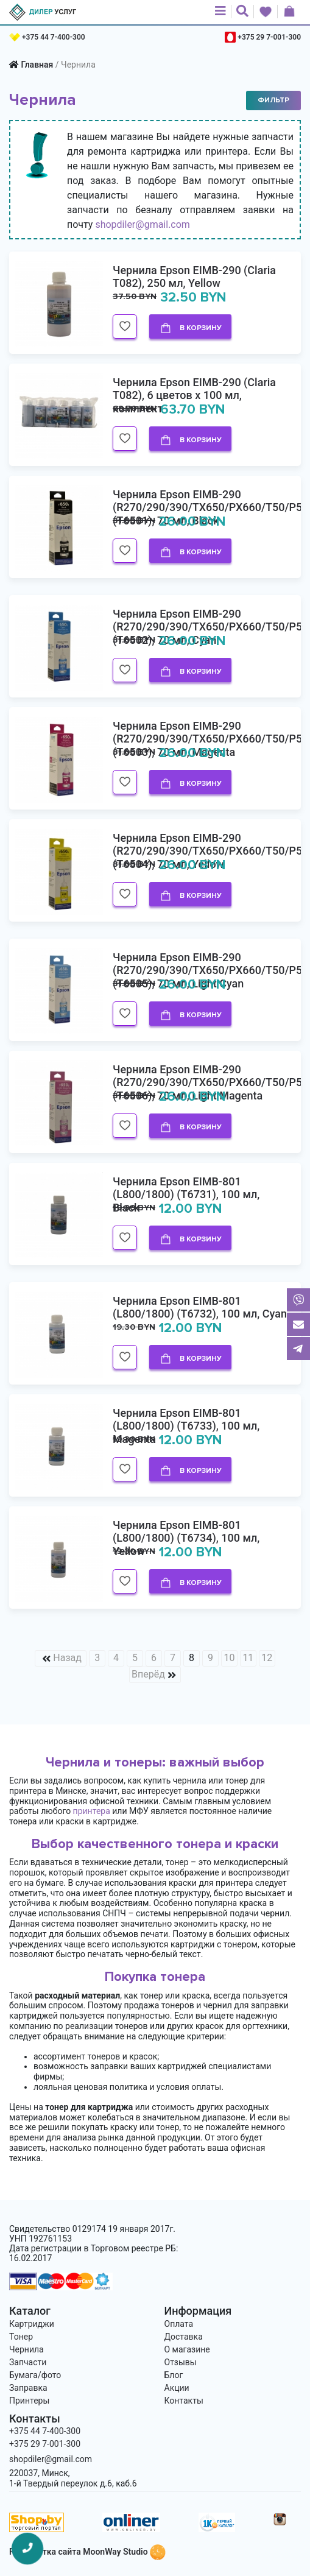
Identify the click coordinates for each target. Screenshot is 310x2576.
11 (247, 1658)
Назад (67, 1658)
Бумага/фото (35, 2375)
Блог (173, 2375)
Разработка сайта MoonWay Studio (87, 2552)
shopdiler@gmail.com (142, 224)
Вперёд (148, 1674)
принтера (91, 1811)
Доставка (183, 2336)
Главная (37, 64)
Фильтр (273, 100)
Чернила (26, 2349)
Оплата (179, 2324)
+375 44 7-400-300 (53, 37)
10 (229, 1658)
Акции (176, 2388)
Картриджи (31, 2324)
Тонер (21, 2336)
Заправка (28, 2388)
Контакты (183, 2400)
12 (266, 1658)
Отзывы (180, 2362)
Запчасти (27, 2362)
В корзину (191, 328)
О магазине (187, 2349)
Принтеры (29, 2400)
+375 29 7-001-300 (269, 37)
